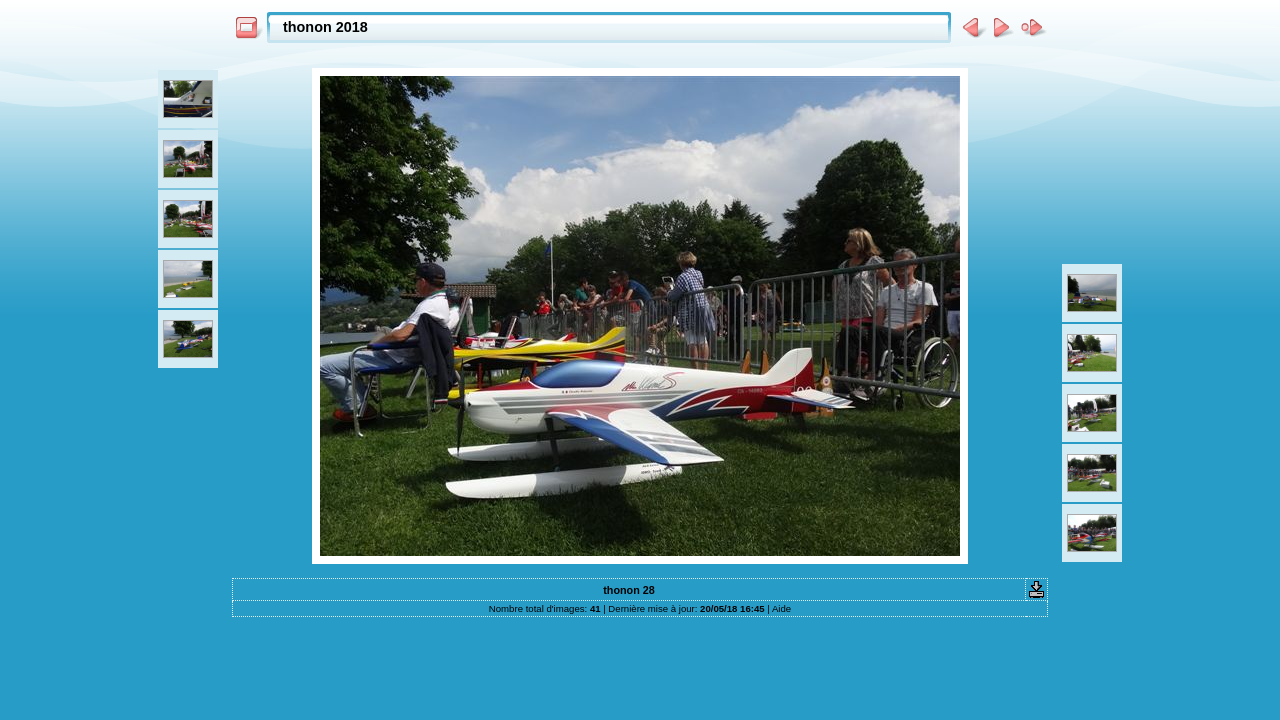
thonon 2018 (325, 27)
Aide (781, 608)
